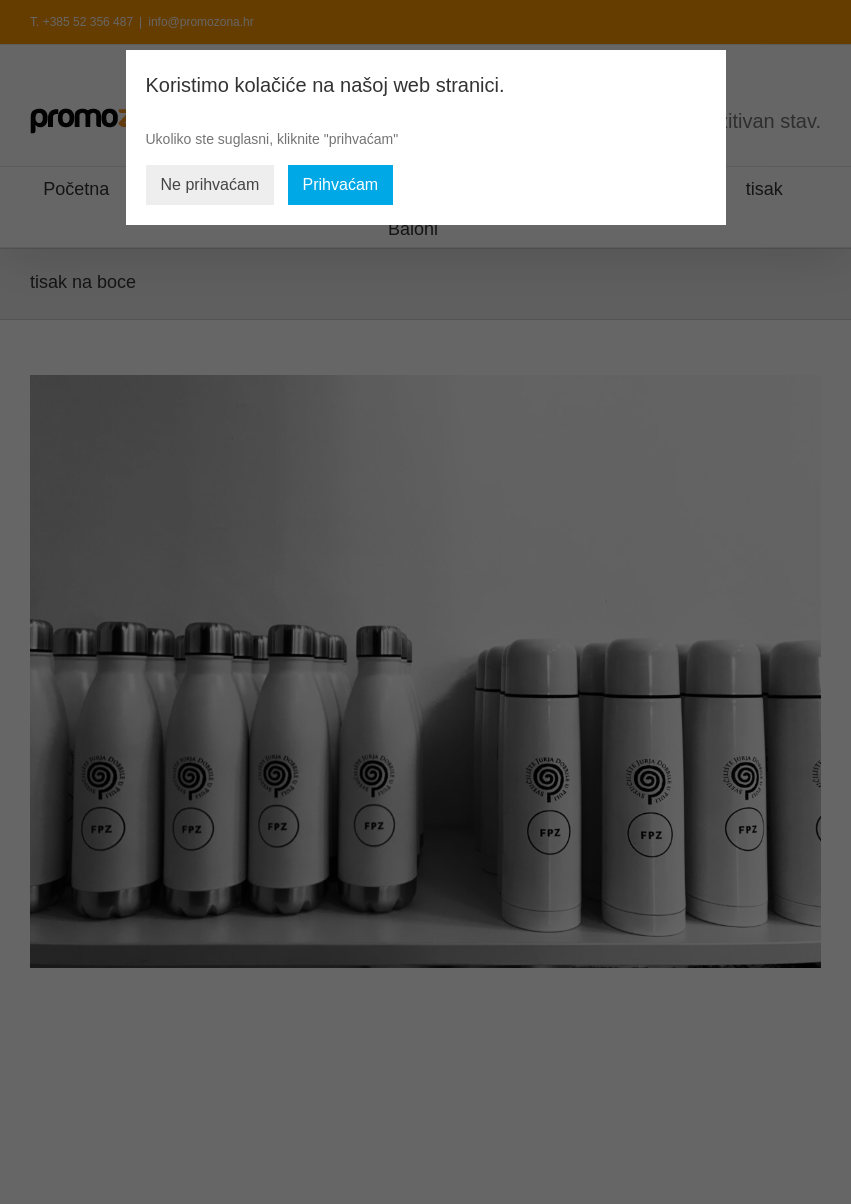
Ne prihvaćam (210, 184)
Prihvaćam (341, 184)
